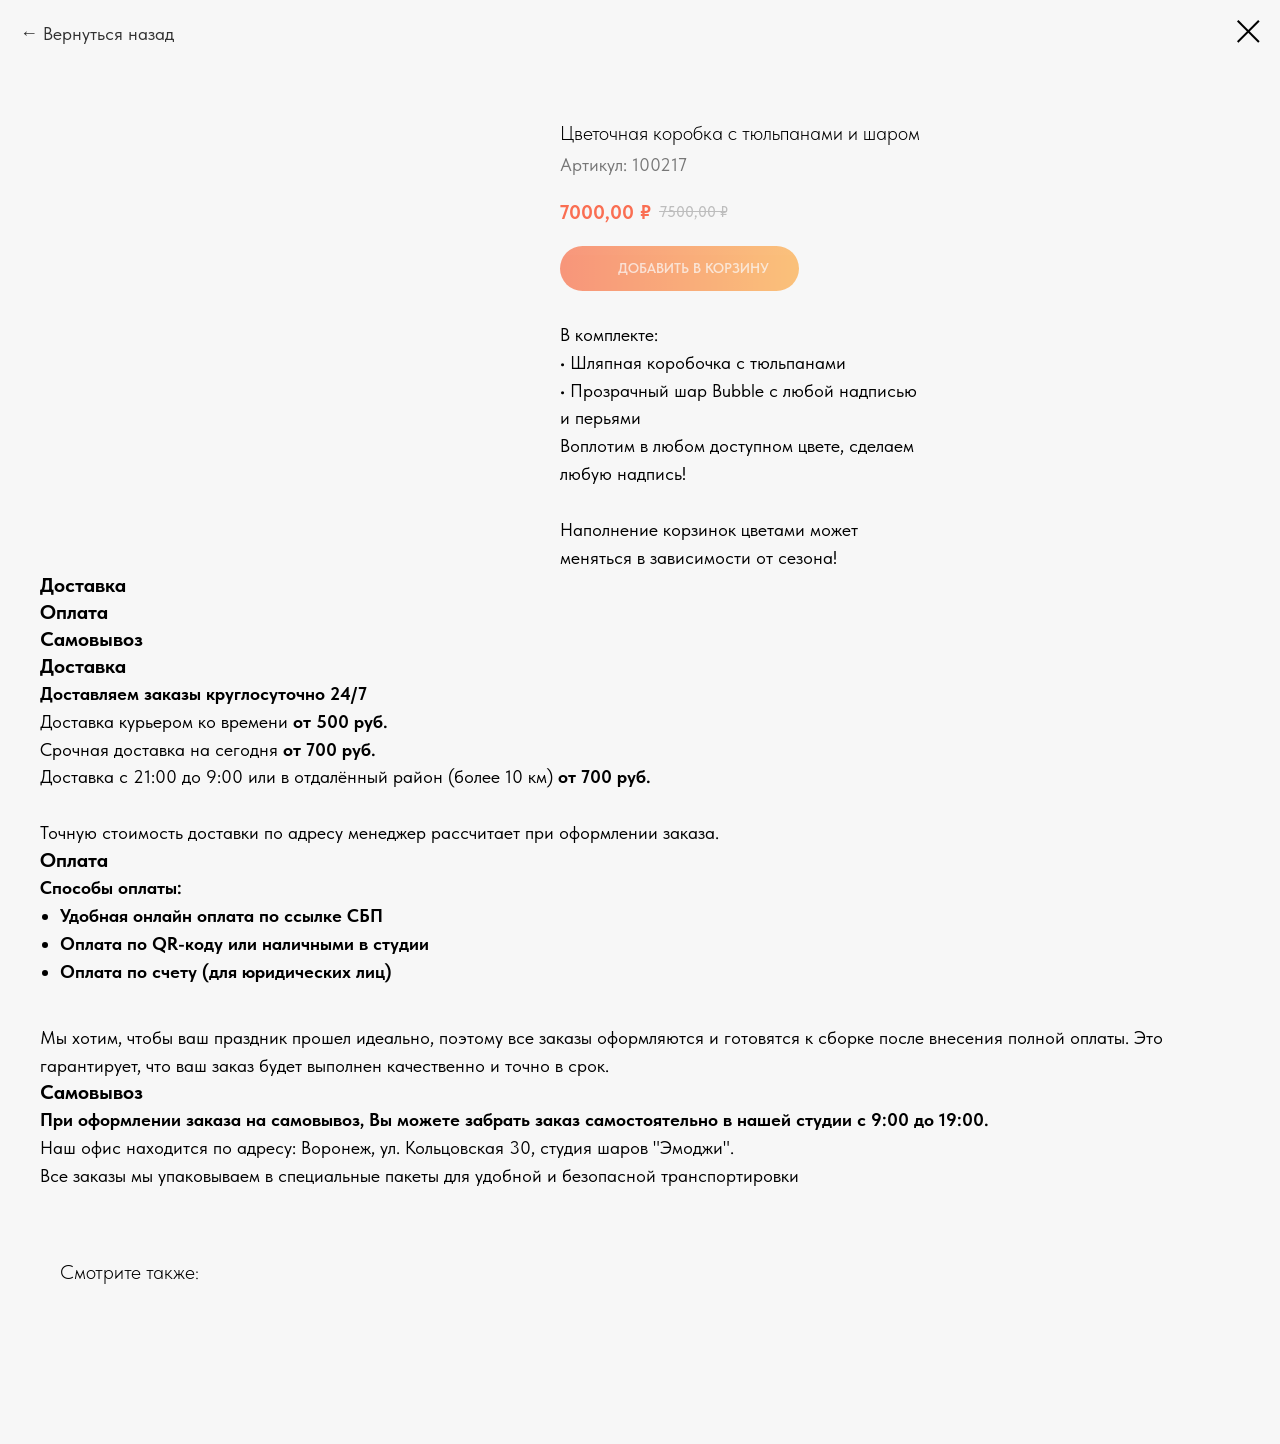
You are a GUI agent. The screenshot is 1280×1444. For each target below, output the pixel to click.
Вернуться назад (108, 33)
